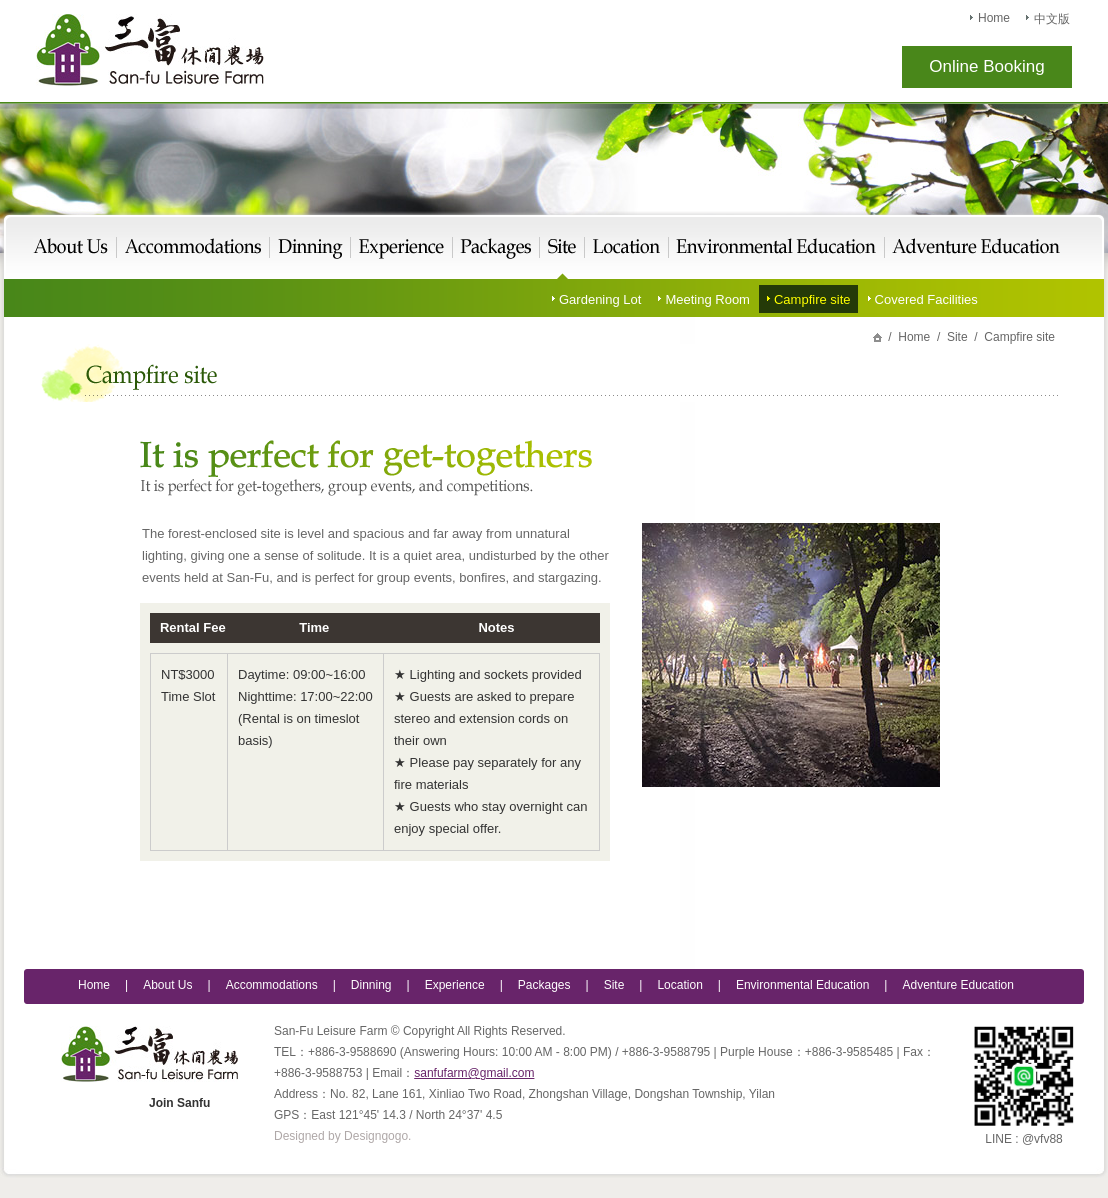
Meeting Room (707, 299)
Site (562, 248)
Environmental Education (777, 248)
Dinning (371, 985)
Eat (310, 248)
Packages (496, 248)
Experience (402, 248)
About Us (75, 248)
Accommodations (272, 985)
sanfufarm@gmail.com (474, 1073)
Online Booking (986, 66)
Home (994, 18)
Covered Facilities (926, 299)
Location (627, 248)
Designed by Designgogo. (342, 1136)
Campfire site (812, 299)
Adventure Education (972, 248)
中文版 (1052, 19)
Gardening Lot (600, 299)
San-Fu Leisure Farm (150, 50)
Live (193, 248)
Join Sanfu (179, 1103)
